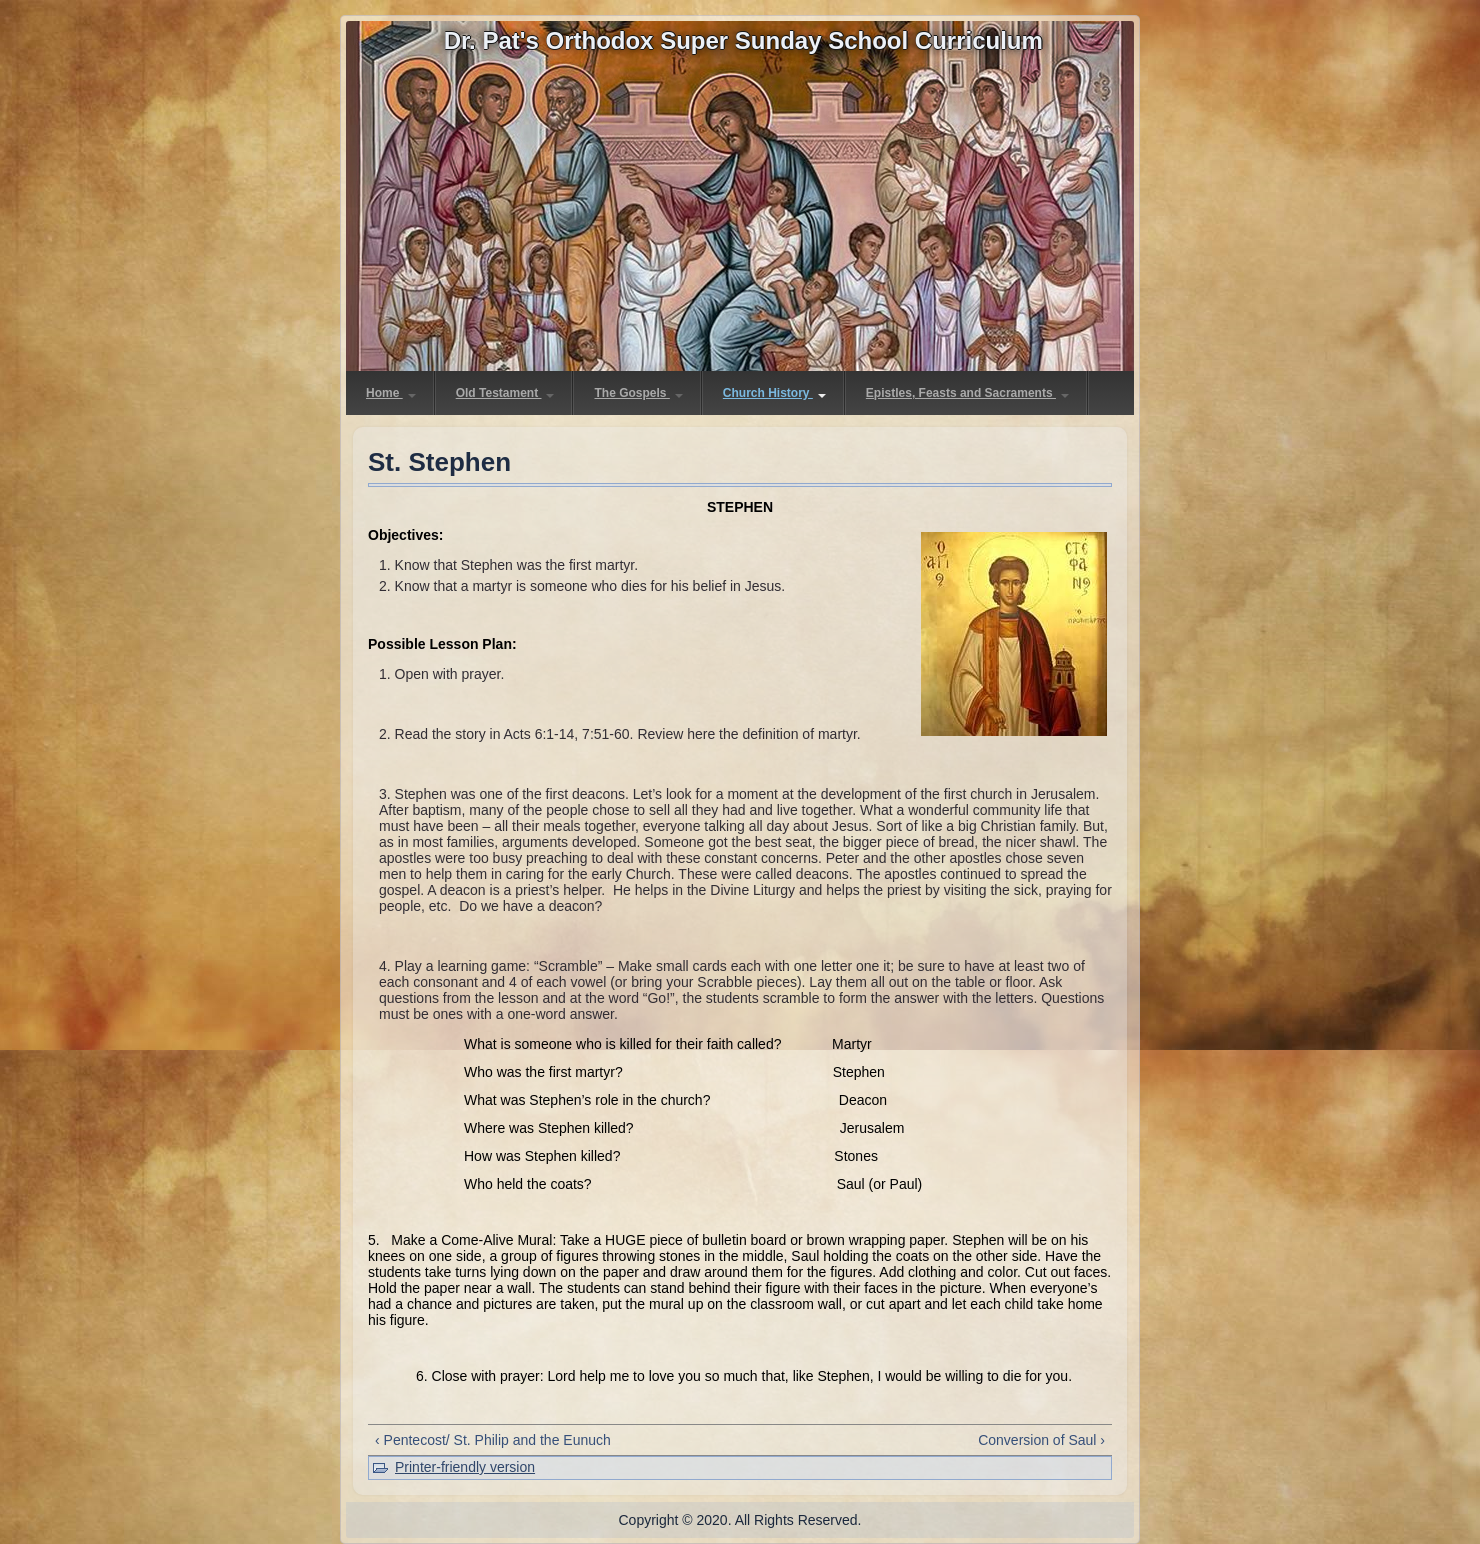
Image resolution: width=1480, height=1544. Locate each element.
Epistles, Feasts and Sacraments (967, 393)
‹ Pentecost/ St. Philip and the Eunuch (493, 1440)
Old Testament (505, 393)
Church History (774, 393)
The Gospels (638, 393)
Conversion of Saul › (1041, 1440)
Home (391, 393)
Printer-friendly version (465, 1467)
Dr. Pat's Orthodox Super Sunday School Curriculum (743, 40)
